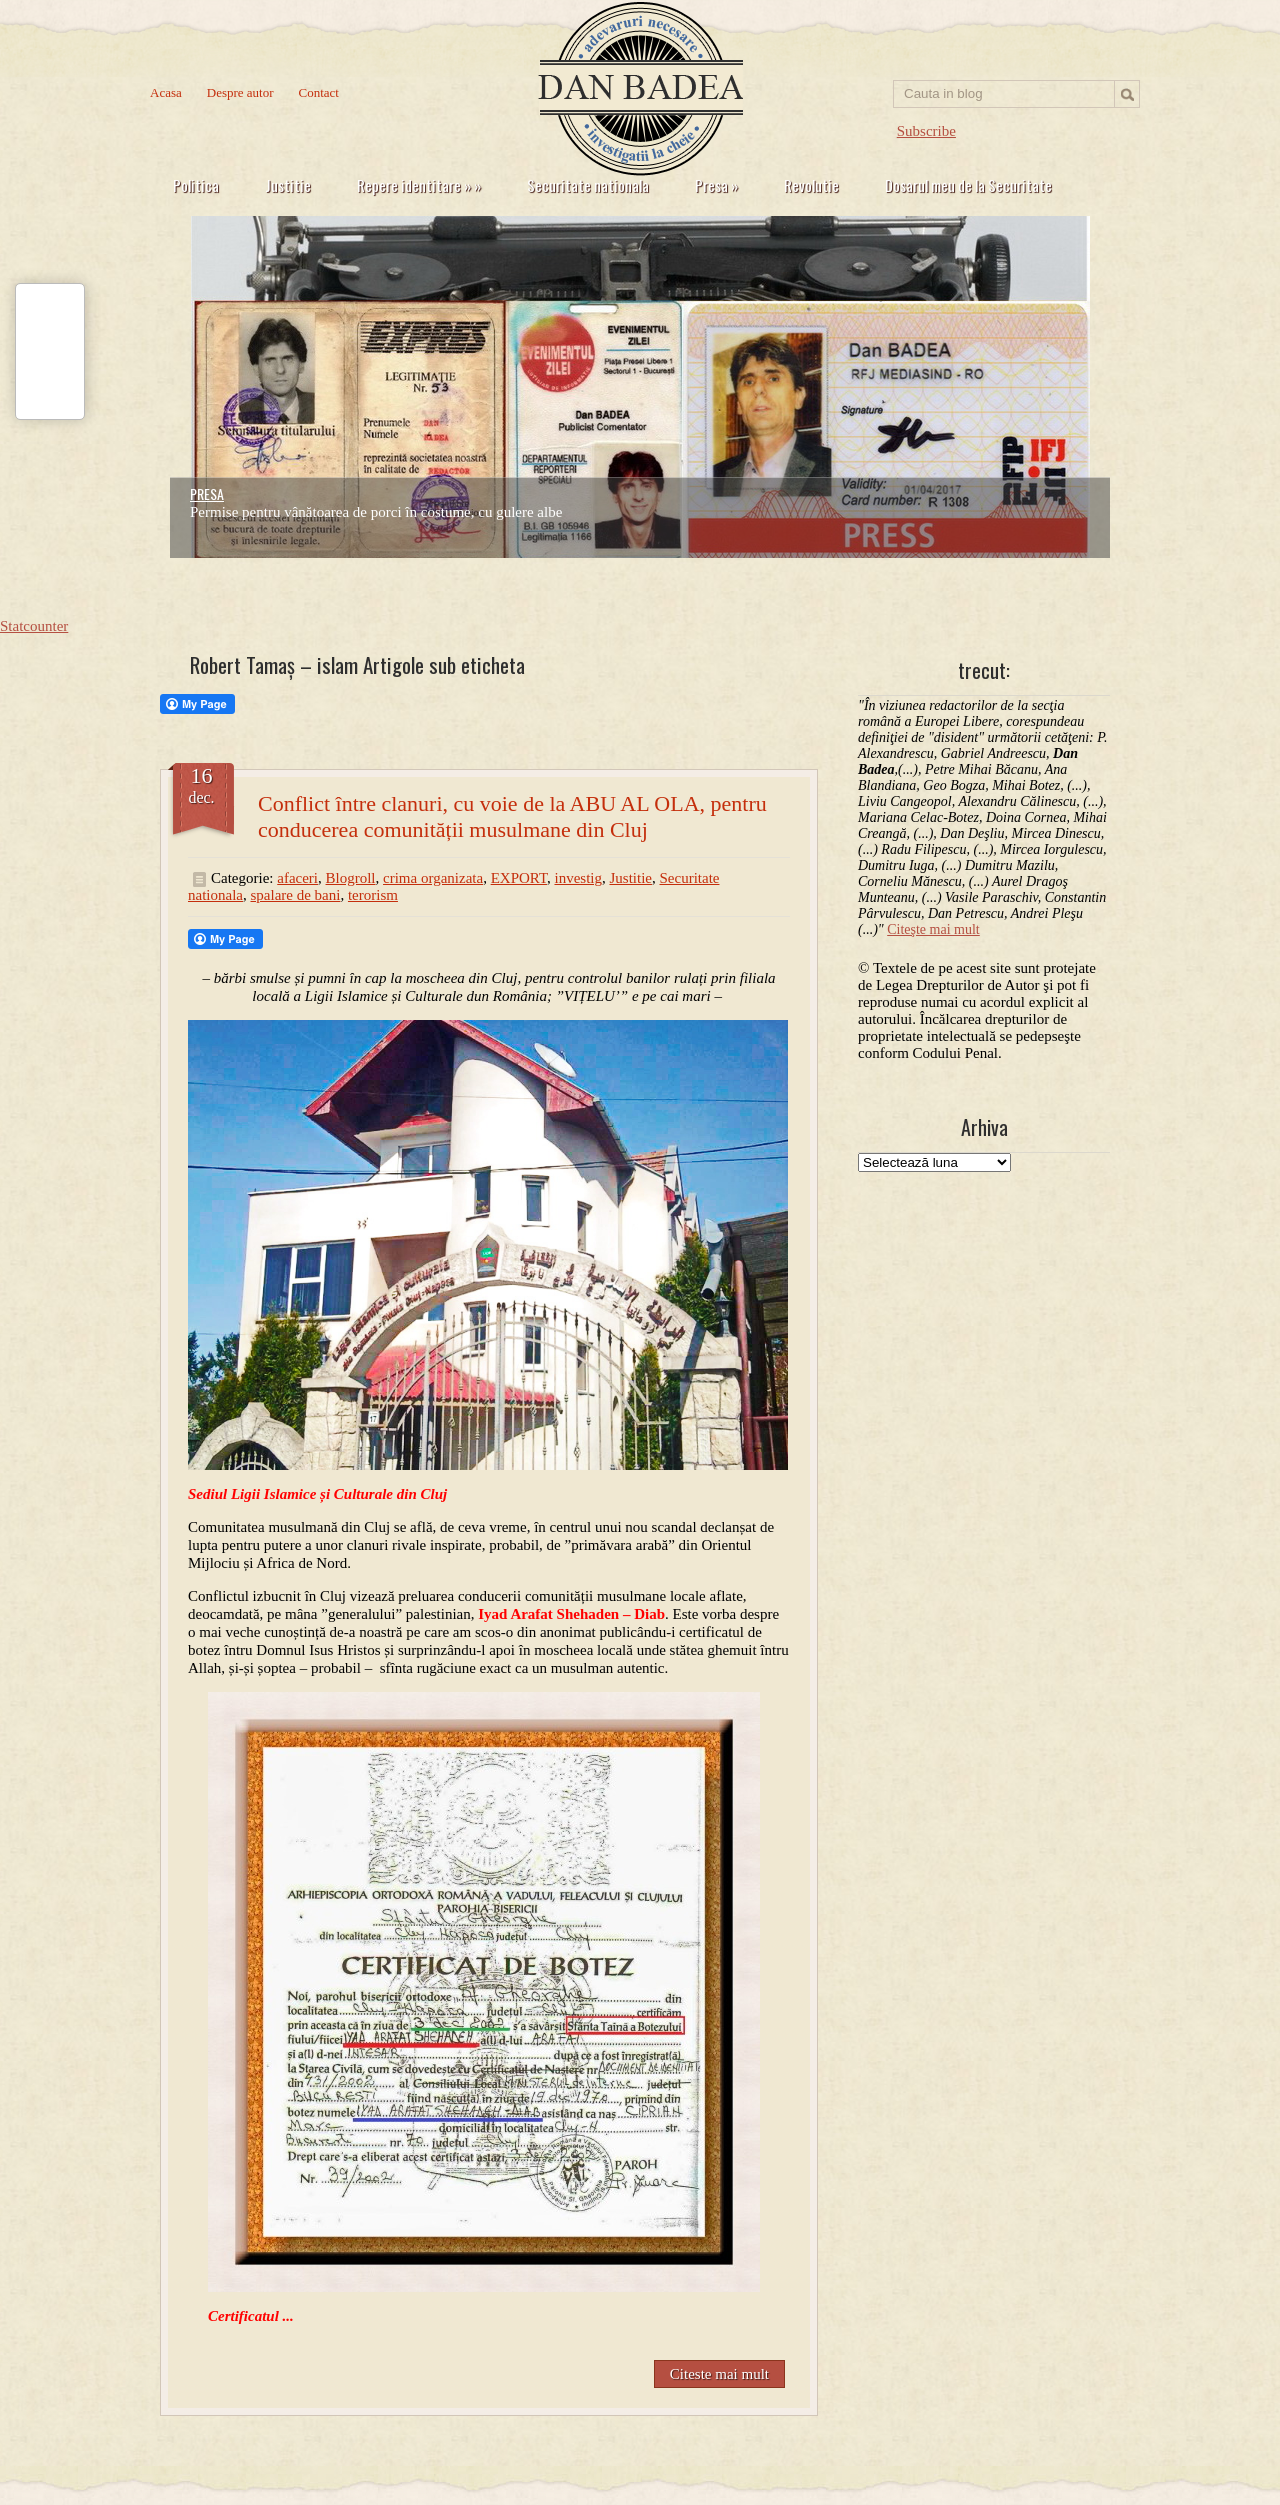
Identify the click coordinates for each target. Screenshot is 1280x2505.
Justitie (288, 185)
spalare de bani (295, 895)
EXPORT (519, 878)
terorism (373, 895)
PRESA (207, 493)
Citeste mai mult (719, 2374)
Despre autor (240, 92)
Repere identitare (419, 185)
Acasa (166, 92)
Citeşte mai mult (933, 929)
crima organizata (433, 878)
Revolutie (811, 185)
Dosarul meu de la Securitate (968, 185)
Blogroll (351, 878)
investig (578, 878)
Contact (319, 92)
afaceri (297, 878)
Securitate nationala (588, 185)
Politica (196, 185)
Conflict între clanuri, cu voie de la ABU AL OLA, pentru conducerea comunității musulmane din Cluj (512, 816)
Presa (716, 185)
